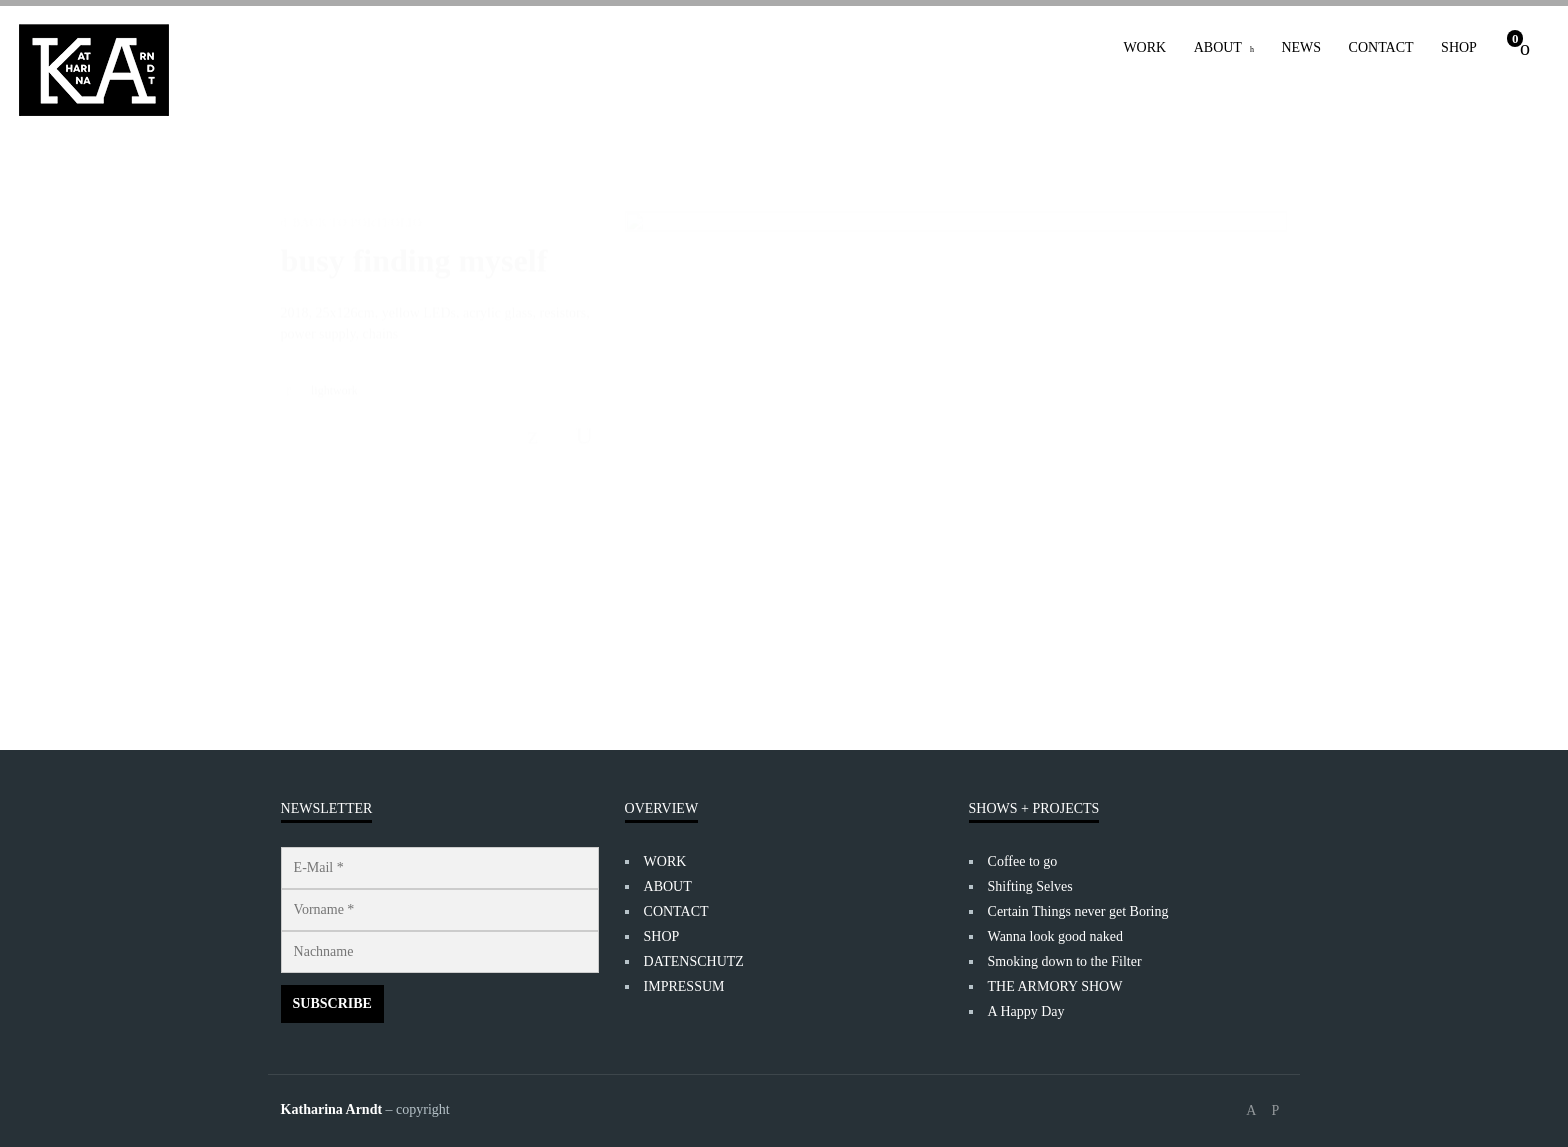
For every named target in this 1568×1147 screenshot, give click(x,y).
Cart (1515, 38)
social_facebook (1251, 1111)
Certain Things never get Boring (1078, 911)
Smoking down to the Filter (1065, 961)
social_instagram (1275, 1111)
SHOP (1459, 47)
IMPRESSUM (684, 986)
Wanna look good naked (1055, 936)
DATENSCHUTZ (694, 961)
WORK (1144, 47)
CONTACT (1381, 47)
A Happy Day (1026, 1011)
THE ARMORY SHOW (1055, 986)
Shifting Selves (1030, 886)
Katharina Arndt (332, 1109)
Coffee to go (1023, 861)
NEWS (1301, 47)
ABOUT (1218, 47)
